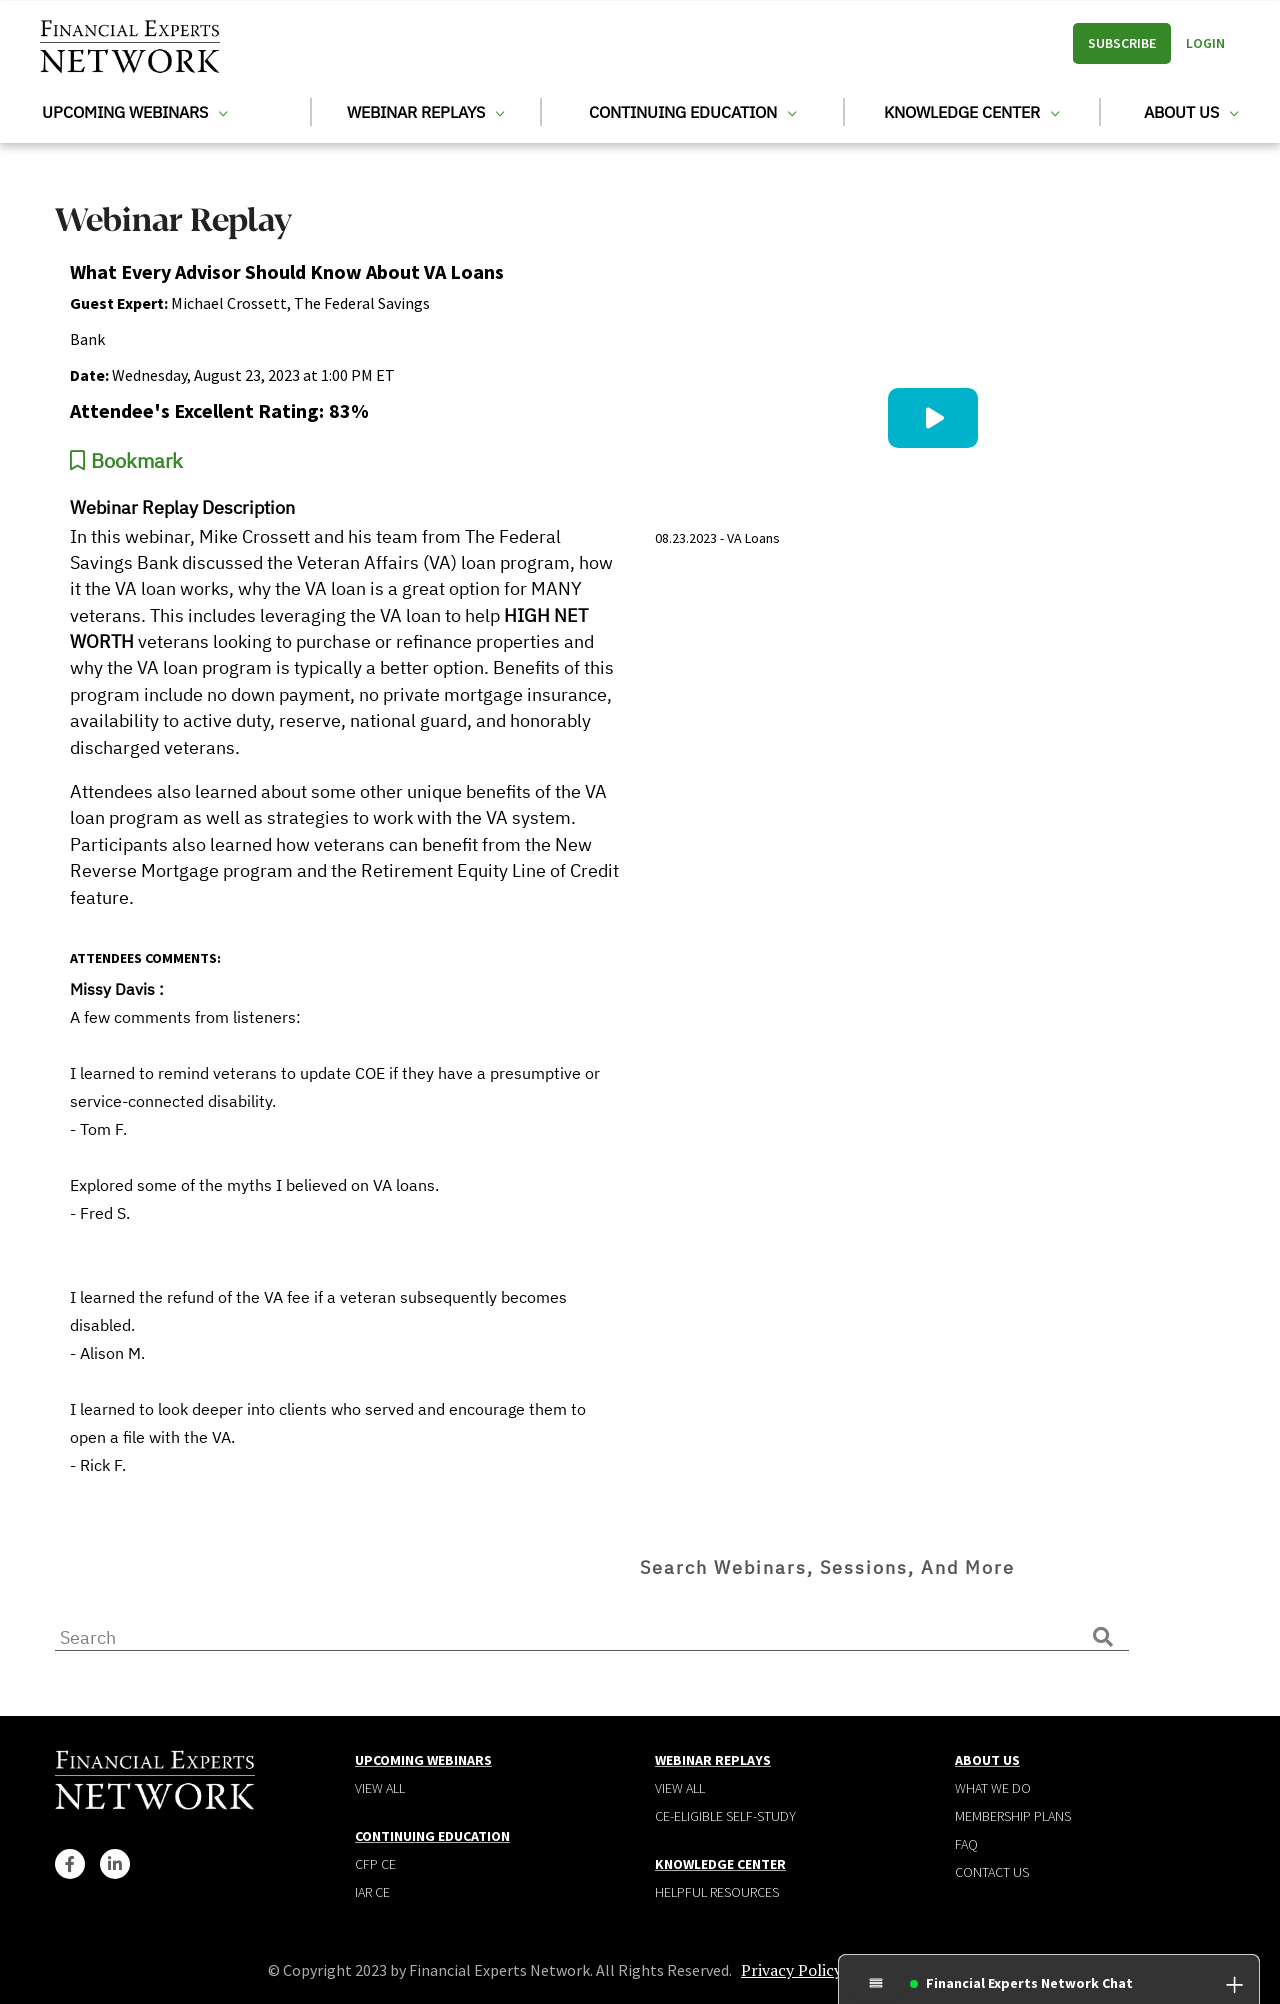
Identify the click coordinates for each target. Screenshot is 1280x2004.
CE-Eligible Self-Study (725, 1816)
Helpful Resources (717, 1892)
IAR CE (372, 1892)
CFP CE (375, 1864)
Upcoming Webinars (134, 112)
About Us (1191, 112)
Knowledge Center (971, 112)
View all (380, 1788)
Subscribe (1122, 43)
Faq (966, 1844)
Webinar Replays (425, 112)
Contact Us (992, 1872)
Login (1205, 43)
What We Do (993, 1788)
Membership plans (1013, 1816)
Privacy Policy (791, 1970)
